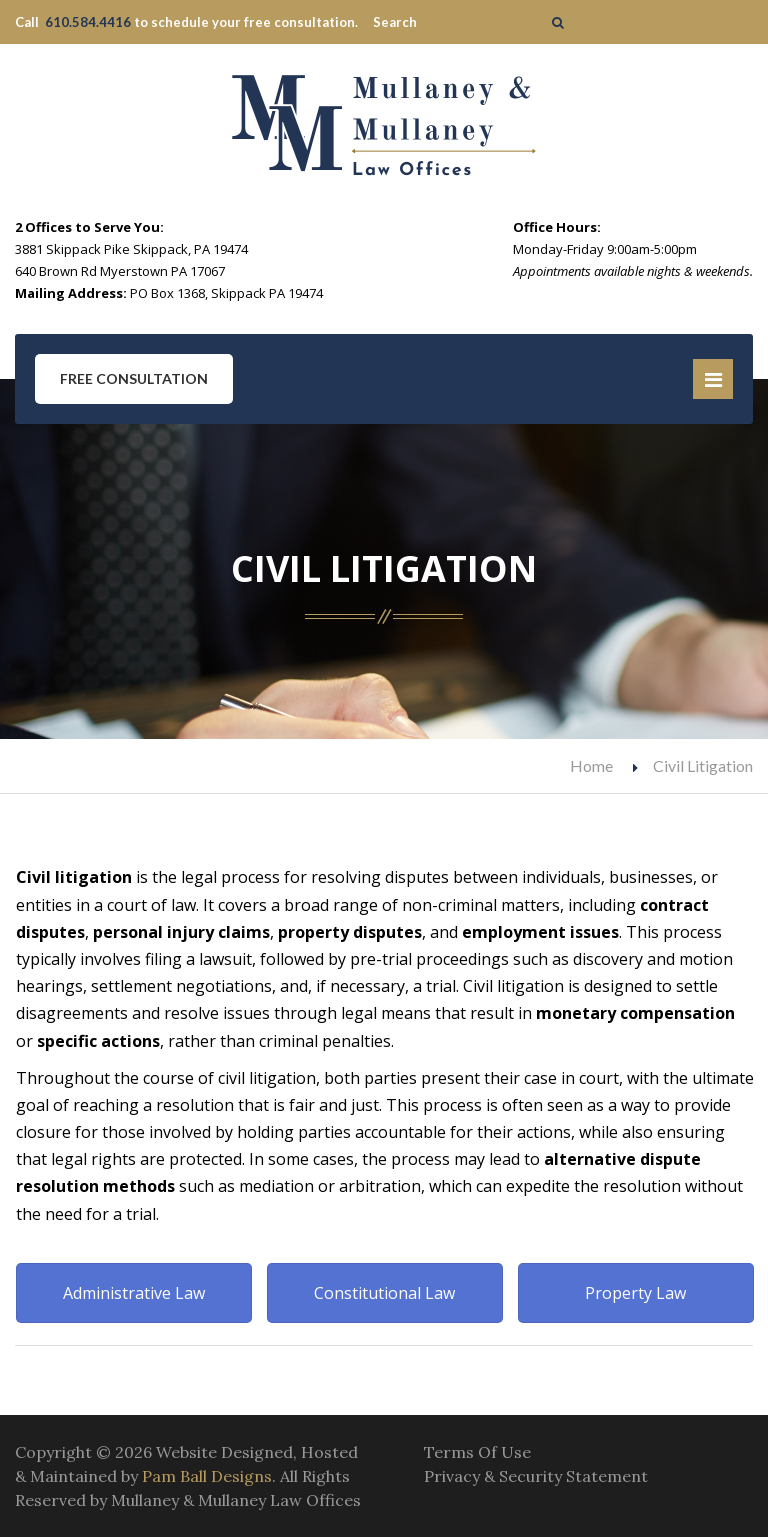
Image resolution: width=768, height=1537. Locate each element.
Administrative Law (134, 1293)
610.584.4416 (88, 22)
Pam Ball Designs (207, 1476)
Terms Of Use (477, 1452)
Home (591, 765)
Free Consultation (134, 378)
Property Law (635, 1293)
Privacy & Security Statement (536, 1476)
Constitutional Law (384, 1293)
